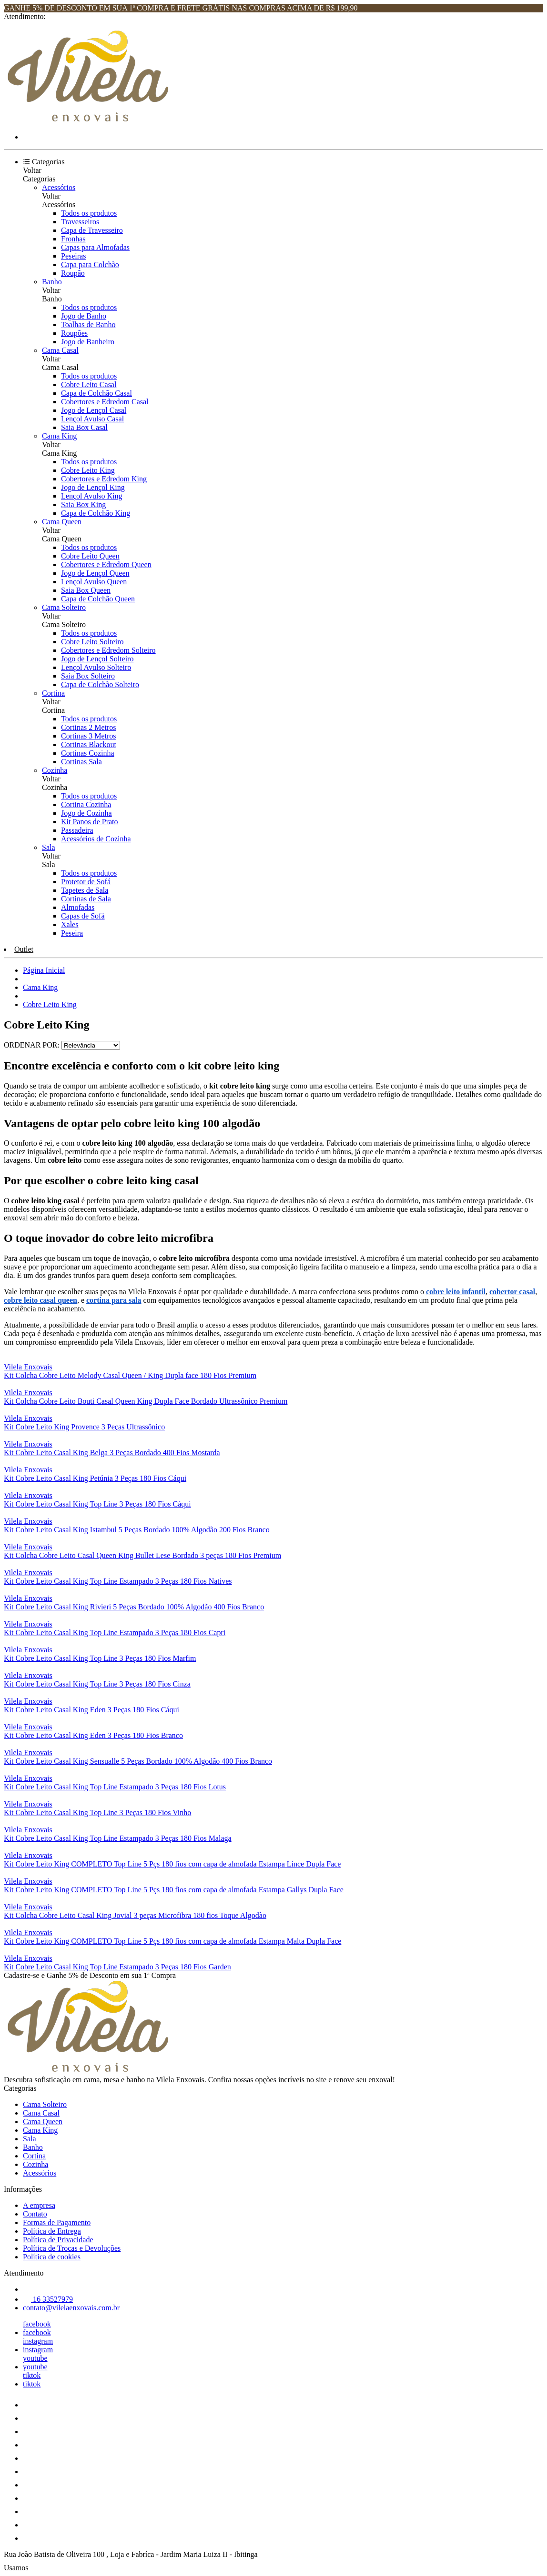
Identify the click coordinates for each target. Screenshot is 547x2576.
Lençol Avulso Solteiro (96, 667)
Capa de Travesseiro (92, 230)
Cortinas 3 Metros (88, 736)
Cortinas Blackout (88, 744)
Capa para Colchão (90, 264)
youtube (35, 2358)
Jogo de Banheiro (87, 342)
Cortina (53, 693)
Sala (48, 847)
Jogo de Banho (83, 316)
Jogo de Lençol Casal (93, 410)
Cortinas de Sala (86, 899)
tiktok (32, 2375)
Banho (52, 282)
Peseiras (73, 256)
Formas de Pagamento (57, 2222)
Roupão (73, 273)
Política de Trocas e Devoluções (72, 2248)
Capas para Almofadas (95, 247)
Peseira (72, 933)
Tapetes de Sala (84, 890)
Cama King (59, 436)
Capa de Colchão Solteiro (100, 684)
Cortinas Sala (81, 762)
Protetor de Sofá (86, 882)
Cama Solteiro (64, 607)
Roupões (74, 333)
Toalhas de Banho (88, 324)
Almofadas (77, 907)
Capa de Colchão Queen (98, 599)
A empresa (39, 2205)
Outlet (23, 949)
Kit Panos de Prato (89, 822)
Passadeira (77, 830)
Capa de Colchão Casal (96, 393)
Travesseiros (80, 222)
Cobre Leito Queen (90, 556)
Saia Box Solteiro (88, 676)
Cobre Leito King (88, 470)
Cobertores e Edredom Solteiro (108, 650)
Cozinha (54, 770)
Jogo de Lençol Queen (95, 573)
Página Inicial (44, 970)
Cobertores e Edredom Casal (105, 402)
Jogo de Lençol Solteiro (97, 659)
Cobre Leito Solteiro (92, 642)
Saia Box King (83, 504)
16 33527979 (48, 2299)
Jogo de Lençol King (93, 487)
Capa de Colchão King (95, 513)
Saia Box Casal (84, 427)
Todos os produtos (89, 213)
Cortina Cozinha (86, 804)
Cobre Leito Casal (88, 384)
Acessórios (58, 187)
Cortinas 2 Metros (88, 727)
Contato (35, 2214)
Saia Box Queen (86, 590)
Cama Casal (60, 350)
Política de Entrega (52, 2231)
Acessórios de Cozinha (96, 839)
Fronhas (73, 239)
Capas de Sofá (83, 916)
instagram (38, 2341)
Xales (69, 924)
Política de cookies (52, 2257)
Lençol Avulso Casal (92, 419)
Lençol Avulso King (91, 496)
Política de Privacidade (58, 2240)
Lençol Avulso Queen (94, 582)
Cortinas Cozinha (87, 753)
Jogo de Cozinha (86, 813)
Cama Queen (61, 522)
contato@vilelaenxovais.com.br (71, 2308)
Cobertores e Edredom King (104, 479)
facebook (37, 2324)
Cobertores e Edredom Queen (106, 564)
